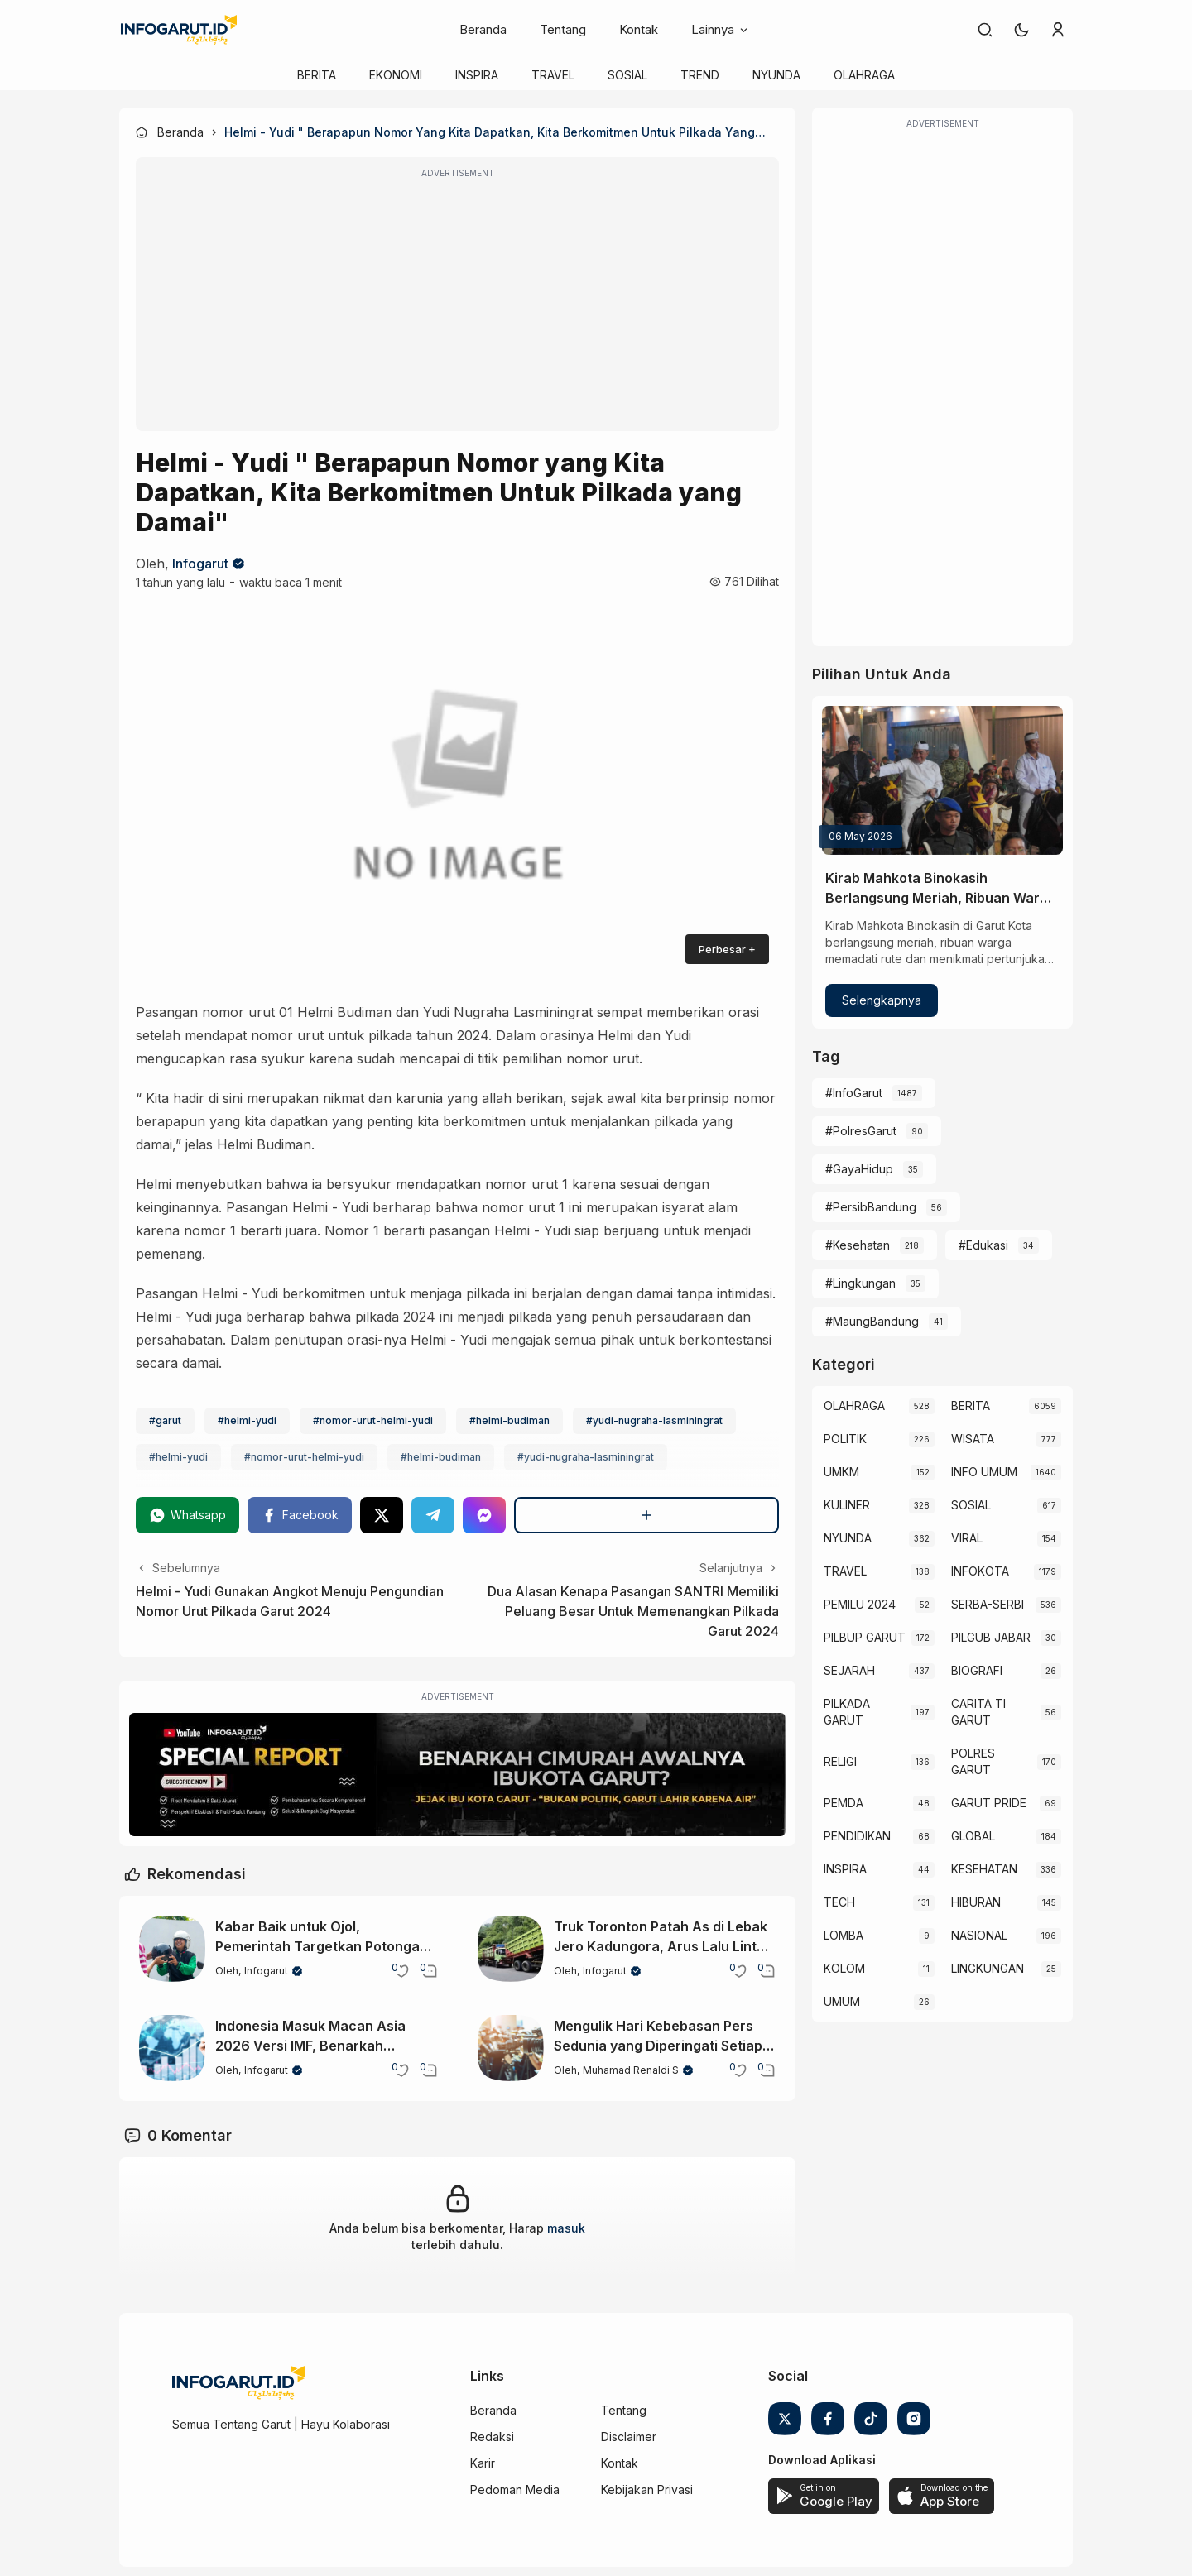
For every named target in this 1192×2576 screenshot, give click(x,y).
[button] (1021, 30)
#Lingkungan (860, 1283)
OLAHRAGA (864, 75)
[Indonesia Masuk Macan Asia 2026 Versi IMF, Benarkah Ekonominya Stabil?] (172, 2048)
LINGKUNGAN (987, 1968)
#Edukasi (983, 1245)
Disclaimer (628, 2437)
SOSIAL (627, 75)
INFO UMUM (984, 1472)
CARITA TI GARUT (978, 1711)
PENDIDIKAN (857, 1836)
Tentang (563, 29)
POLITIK (845, 1439)
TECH (839, 1902)
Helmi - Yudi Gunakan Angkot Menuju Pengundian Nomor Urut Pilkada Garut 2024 (290, 1601)
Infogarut (200, 563)
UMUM (842, 2001)
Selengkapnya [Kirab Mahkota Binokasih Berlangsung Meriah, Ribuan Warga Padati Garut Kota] (881, 1000)
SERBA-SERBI (987, 1604)
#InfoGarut (853, 1093)
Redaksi (492, 2437)
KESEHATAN (984, 1869)
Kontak (638, 29)
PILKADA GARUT (847, 1711)
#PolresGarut (860, 1131)
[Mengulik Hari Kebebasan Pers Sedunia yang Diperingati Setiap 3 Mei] (511, 2048)
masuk (566, 2228)
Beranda (483, 29)
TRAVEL (552, 75)
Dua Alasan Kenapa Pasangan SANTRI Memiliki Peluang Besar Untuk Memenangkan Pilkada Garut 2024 (633, 1611)
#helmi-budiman (509, 1420)
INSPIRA (476, 75)
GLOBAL (973, 1836)
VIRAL (967, 1538)
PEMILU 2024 (860, 1604)
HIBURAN (976, 1902)
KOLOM (844, 1968)
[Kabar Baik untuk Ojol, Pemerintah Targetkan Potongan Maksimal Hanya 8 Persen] (172, 1949)
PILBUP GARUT (865, 1637)
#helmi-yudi (247, 1420)
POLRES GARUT (973, 1761)
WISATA (972, 1439)
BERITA (316, 75)
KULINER (847, 1505)
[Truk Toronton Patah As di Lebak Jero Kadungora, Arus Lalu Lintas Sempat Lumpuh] (511, 1949)
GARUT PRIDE (988, 1803)
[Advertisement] (457, 305)
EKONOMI (395, 75)
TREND (699, 75)
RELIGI (840, 1761)
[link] (985, 30)
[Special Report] (457, 1774)
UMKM (841, 1472)
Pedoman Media (515, 2489)
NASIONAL (979, 1935)
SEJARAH (849, 1670)
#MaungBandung (872, 1321)
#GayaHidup (859, 1169)
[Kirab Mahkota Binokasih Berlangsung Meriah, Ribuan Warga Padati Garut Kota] (942, 780)
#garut (165, 1420)
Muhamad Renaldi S (631, 2070)
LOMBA (843, 1935)
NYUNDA (776, 75)
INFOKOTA (980, 1571)
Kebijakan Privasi (647, 2489)
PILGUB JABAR (991, 1637)
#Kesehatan (857, 1245)
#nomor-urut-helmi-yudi (373, 1420)
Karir (482, 2463)
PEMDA (843, 1803)
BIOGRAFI (976, 1670)
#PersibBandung (870, 1207)
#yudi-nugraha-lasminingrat (654, 1420)
